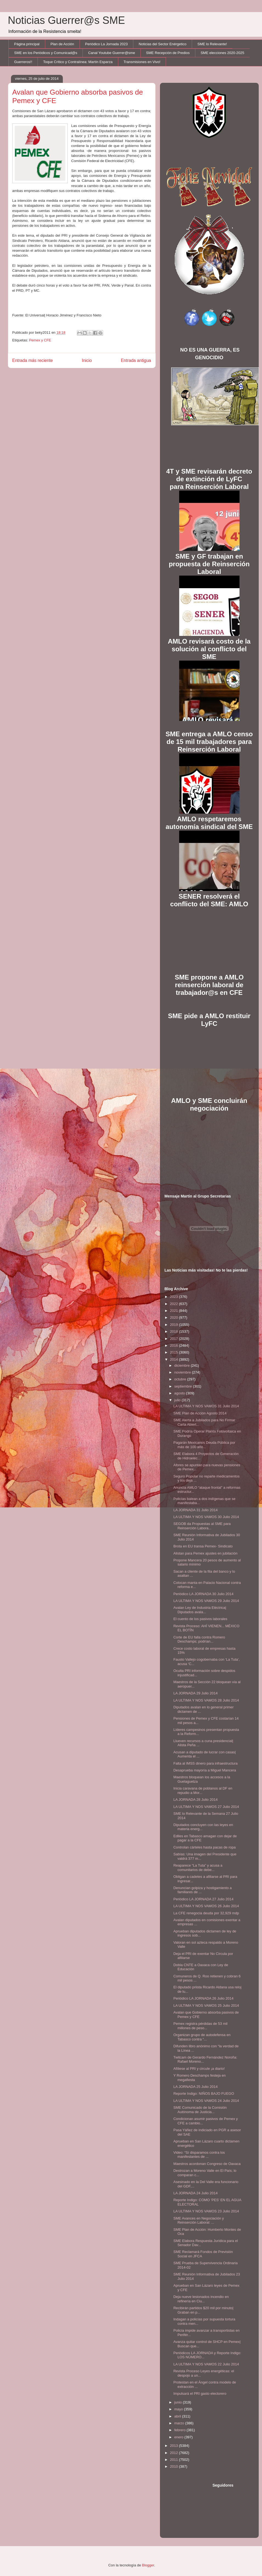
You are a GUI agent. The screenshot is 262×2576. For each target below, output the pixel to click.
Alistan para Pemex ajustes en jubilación (205, 1553)
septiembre (183, 1386)
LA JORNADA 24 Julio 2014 (195, 2193)
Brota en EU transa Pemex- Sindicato (203, 1546)
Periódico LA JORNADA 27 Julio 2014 (203, 1899)
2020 (174, 1317)
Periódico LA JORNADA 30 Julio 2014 (203, 1594)
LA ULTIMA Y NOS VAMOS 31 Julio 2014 (206, 1406)
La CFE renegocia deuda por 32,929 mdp (206, 1913)
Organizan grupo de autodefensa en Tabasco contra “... (201, 2037)
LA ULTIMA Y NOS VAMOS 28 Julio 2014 (206, 1700)
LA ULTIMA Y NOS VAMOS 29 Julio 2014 (206, 1601)
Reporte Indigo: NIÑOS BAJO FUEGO (203, 2093)
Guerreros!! (23, 62)
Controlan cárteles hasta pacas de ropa (204, 1847)
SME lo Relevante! (212, 44)
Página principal (27, 44)
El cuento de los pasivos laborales (200, 1619)
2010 (174, 2466)
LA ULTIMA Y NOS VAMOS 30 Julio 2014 (206, 1517)
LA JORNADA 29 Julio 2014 (195, 1693)
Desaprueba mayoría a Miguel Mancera (204, 1770)
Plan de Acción (62, 44)
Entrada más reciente (32, 360)
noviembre (183, 1372)
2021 (174, 1311)
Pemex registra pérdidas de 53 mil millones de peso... (200, 2026)
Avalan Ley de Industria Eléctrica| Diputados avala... (199, 1610)
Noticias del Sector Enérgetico (162, 44)
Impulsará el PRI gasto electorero (199, 2393)
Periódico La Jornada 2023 (106, 44)
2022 (174, 1304)
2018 (174, 1331)
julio (178, 1400)
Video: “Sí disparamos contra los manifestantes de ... (199, 2154)
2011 (174, 2460)
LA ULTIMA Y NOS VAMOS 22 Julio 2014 (206, 2364)
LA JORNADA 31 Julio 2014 (195, 1510)
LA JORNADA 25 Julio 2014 (195, 2087)
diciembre (182, 1365)
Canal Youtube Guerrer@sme (111, 53)
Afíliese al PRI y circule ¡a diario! (199, 2069)
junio (178, 2402)
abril (178, 2416)
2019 (174, 1325)
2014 (174, 1359)
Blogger (148, 2565)
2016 (174, 1345)
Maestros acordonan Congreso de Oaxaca (207, 2164)
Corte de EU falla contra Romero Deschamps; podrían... (199, 1639)
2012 (174, 2453)
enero (179, 2437)
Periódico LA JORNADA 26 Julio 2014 (203, 1998)
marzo (179, 2423)
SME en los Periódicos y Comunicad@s (45, 53)
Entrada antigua (136, 360)
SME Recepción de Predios (168, 53)
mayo (179, 2409)
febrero (180, 2430)
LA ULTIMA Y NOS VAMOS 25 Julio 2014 (206, 2005)
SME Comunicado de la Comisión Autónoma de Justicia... (200, 2109)
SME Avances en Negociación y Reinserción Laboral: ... (198, 2220)
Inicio (87, 360)
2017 (174, 1339)
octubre (180, 1379)
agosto (180, 1393)
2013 (174, 2446)
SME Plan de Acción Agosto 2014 (200, 1413)
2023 (174, 1297)
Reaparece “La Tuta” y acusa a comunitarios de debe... (197, 1867)
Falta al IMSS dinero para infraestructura (205, 1763)
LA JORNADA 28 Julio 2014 (195, 1799)
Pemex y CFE (40, 340)
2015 (174, 1352)
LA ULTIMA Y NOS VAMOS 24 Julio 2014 (206, 2101)
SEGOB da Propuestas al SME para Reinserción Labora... (202, 1526)
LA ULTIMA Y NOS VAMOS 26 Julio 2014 (206, 1906)
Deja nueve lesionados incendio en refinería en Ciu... (201, 2299)
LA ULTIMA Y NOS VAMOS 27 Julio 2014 (206, 1807)
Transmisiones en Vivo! (141, 62)
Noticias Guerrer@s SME (66, 20)
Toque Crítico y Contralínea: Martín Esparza (77, 62)
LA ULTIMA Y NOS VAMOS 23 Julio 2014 (206, 2211)
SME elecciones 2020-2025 (222, 53)
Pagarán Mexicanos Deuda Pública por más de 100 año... (204, 1444)
